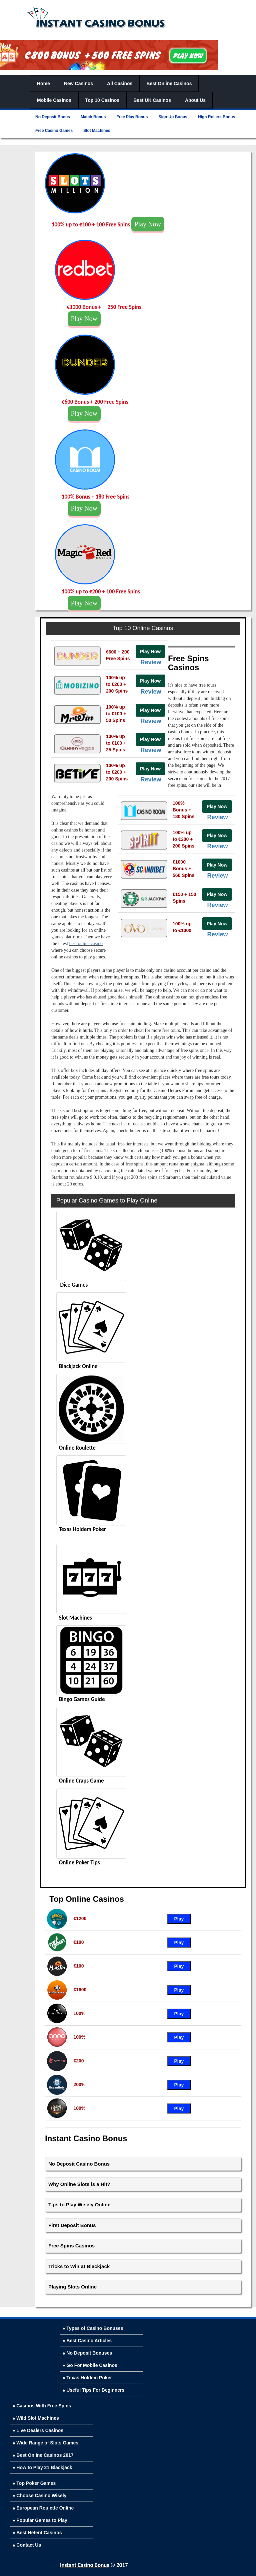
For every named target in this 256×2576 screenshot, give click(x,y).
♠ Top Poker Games (34, 2483)
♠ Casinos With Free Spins (42, 2405)
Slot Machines (96, 130)
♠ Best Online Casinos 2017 (43, 2455)
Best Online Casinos (169, 83)
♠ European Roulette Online (43, 2508)
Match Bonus (93, 117)
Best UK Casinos (152, 100)
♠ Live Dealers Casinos (38, 2430)
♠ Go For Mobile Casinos (90, 2365)
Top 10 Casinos (102, 100)
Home (43, 83)
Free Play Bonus (132, 117)
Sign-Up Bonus (172, 117)
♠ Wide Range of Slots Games (45, 2442)
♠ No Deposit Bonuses (87, 2353)
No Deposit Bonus (52, 117)
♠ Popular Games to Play (40, 2520)
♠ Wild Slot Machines (36, 2418)
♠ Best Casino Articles (87, 2340)
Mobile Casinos (54, 100)
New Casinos (78, 83)
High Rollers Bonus (216, 117)
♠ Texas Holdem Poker (87, 2377)
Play (179, 1918)
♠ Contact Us (27, 2545)
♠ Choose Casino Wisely (39, 2495)
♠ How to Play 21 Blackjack (42, 2467)
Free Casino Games (54, 130)
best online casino (86, 943)
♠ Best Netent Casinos (37, 2532)
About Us (195, 100)
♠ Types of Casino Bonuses (93, 2328)
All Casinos (119, 83)
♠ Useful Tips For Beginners (93, 2390)
